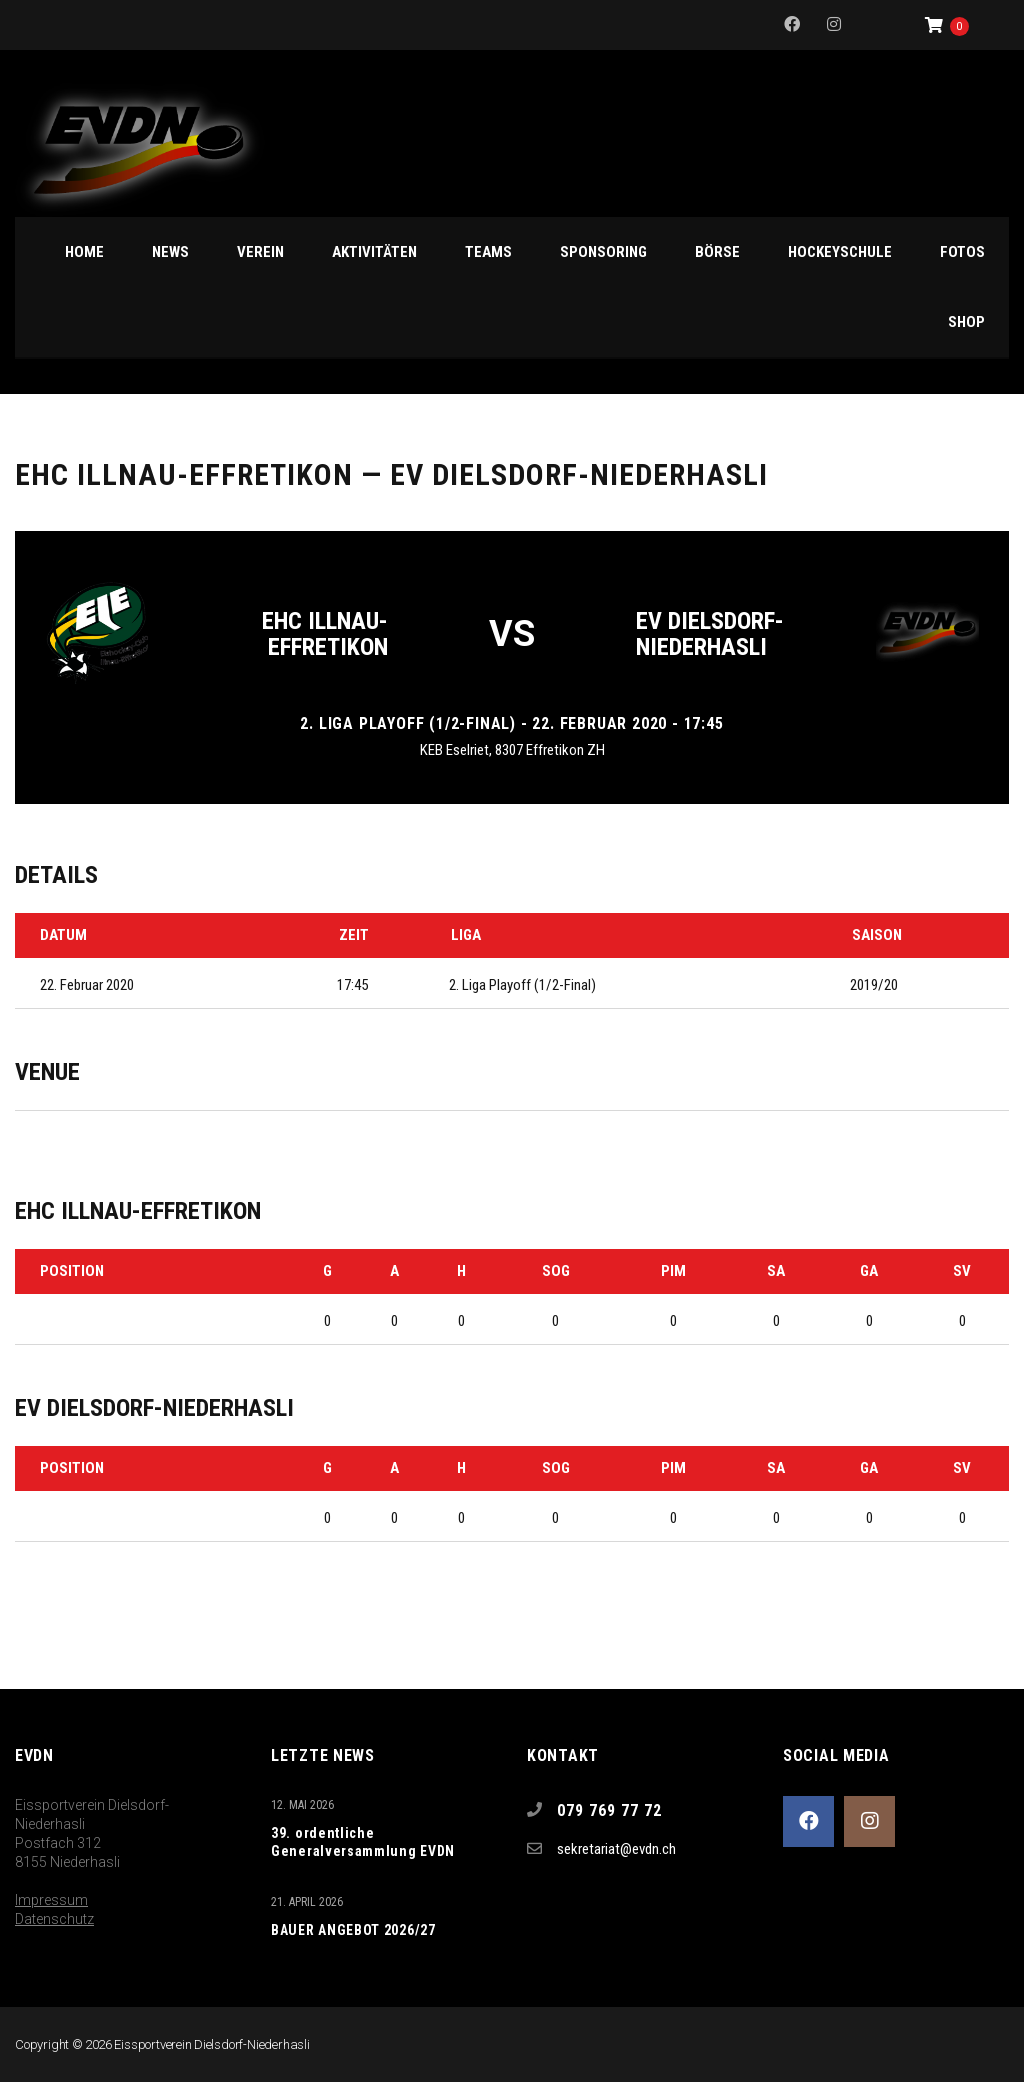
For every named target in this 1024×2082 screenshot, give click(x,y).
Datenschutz (54, 1919)
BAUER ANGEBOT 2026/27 (353, 1930)
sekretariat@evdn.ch (616, 1849)
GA (869, 1271)
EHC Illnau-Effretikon (325, 634)
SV (962, 1271)
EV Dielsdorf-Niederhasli (710, 634)
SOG (556, 1271)
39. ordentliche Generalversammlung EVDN (363, 1842)
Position (72, 1271)
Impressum (51, 1900)
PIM (673, 1271)
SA (776, 1271)
